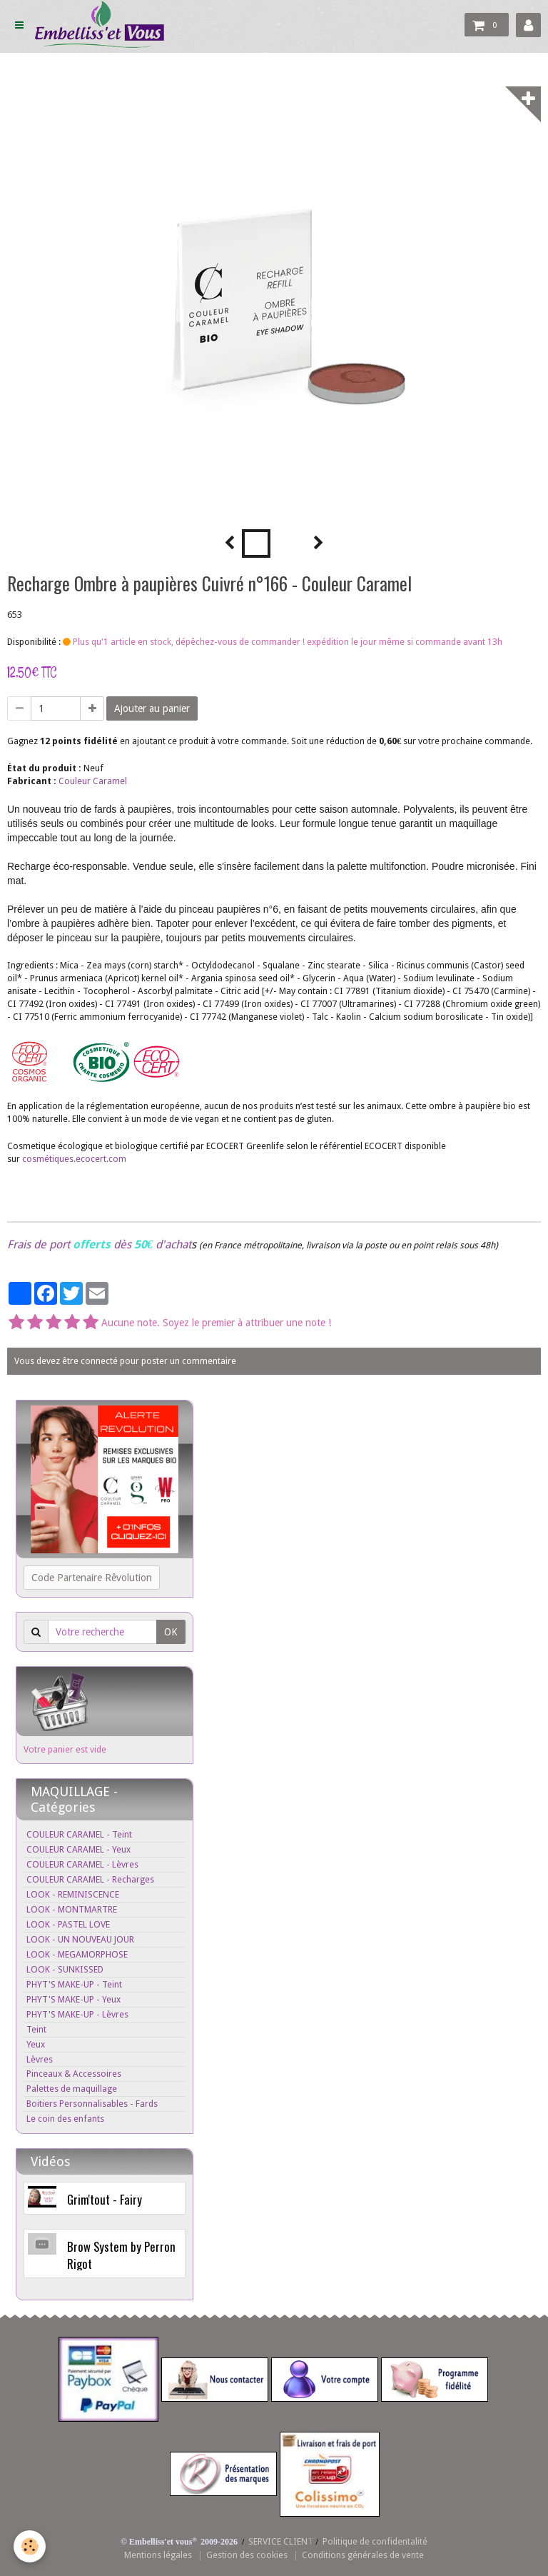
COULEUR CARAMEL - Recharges (90, 1879)
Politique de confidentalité (375, 2541)
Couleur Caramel (93, 781)
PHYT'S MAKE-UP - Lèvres (77, 2014)
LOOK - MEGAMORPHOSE (77, 1954)
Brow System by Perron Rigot (121, 2254)
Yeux (35, 2044)
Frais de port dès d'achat (99, 1244)
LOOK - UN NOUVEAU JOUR (80, 1939)
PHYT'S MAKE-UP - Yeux (73, 1999)
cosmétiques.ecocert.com (74, 1158)
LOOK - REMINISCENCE (72, 1894)
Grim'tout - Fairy (104, 2199)
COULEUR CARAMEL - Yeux (78, 1849)
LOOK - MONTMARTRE (71, 1909)
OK (171, 1632)
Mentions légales (158, 2555)
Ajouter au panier (152, 708)
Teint (36, 2029)
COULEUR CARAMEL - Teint (79, 1834)
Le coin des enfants (65, 2118)
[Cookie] (30, 2546)
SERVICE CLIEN (278, 2541)
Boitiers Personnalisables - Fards (92, 2103)
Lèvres (39, 2059)
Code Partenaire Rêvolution (91, 1577)
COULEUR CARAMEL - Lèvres (82, 1864)
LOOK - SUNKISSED (64, 1969)
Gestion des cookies (247, 2555)
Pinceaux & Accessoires (73, 2073)
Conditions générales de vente (363, 2555)
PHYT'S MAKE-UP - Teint (74, 1984)
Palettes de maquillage (71, 2088)
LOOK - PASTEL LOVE (68, 1924)
